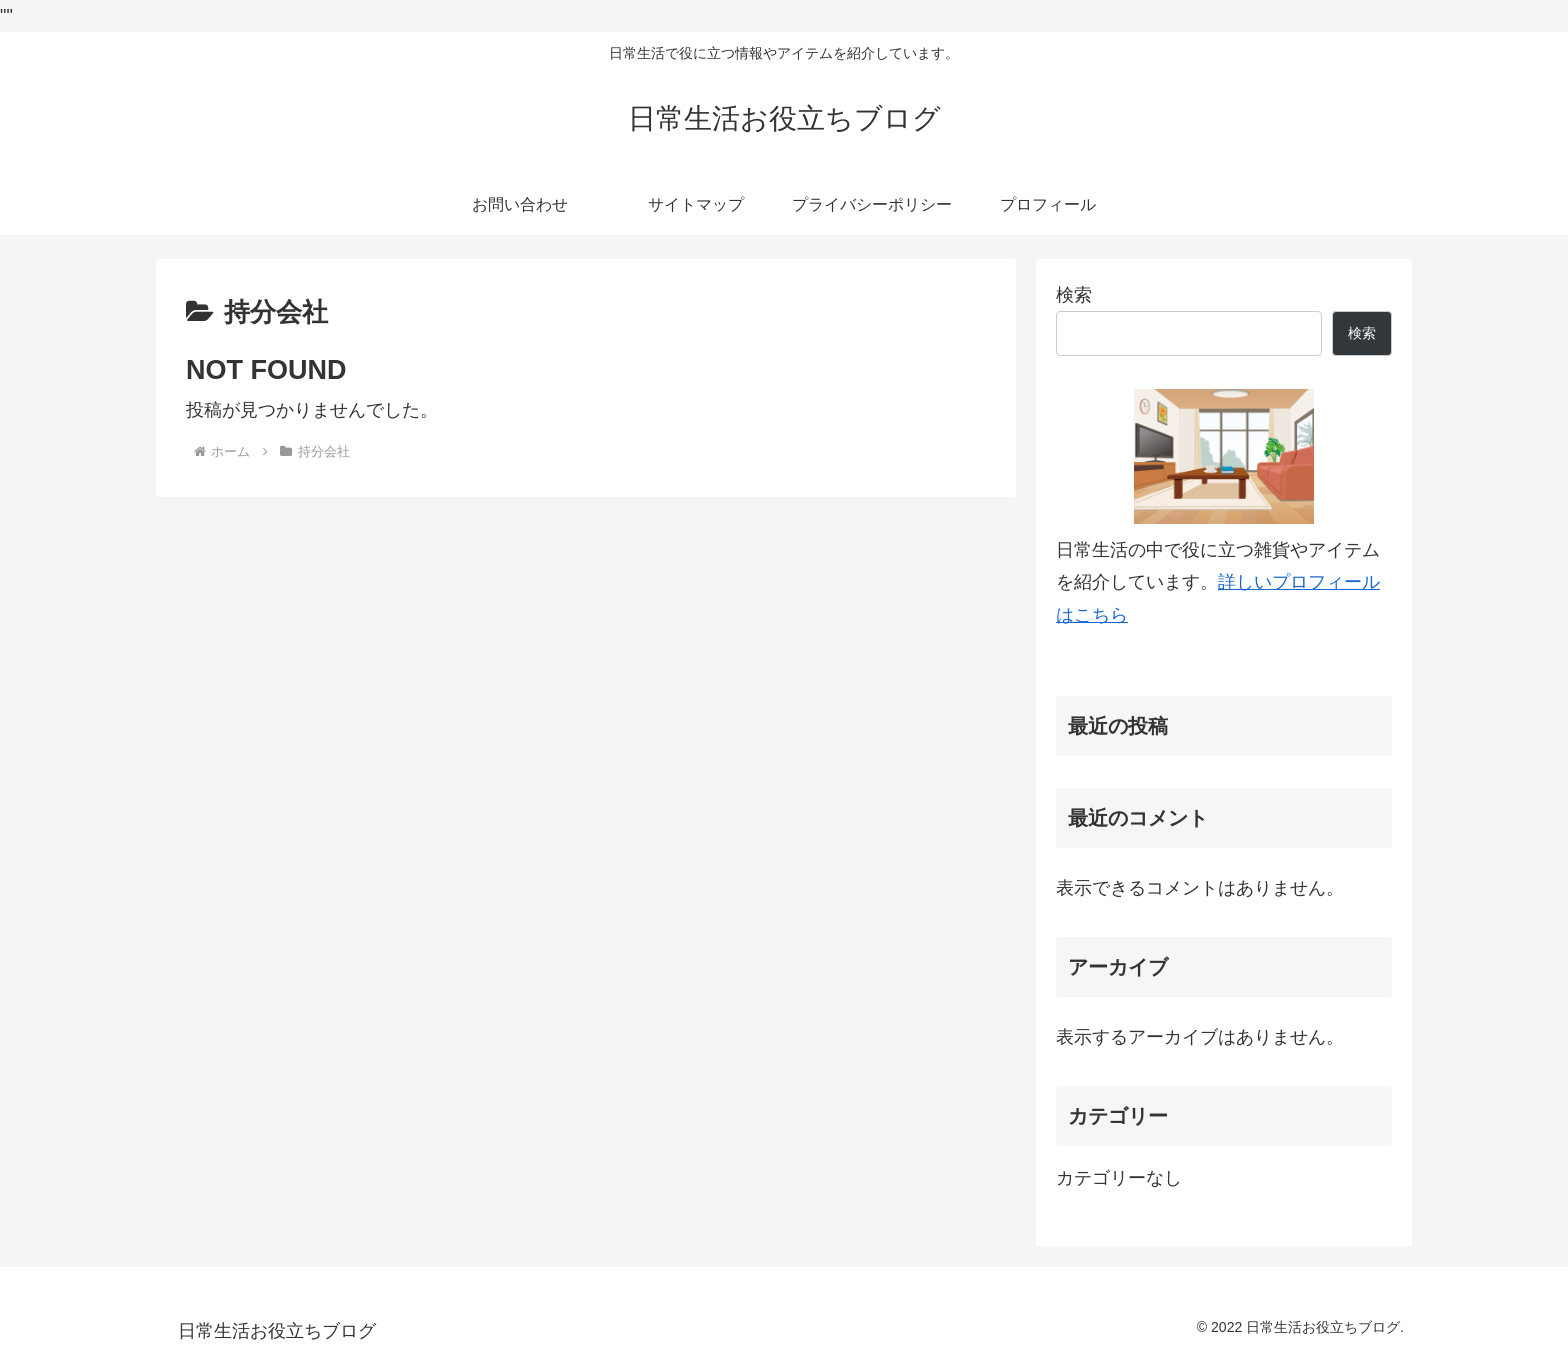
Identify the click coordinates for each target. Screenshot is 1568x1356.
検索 (1074, 295)
